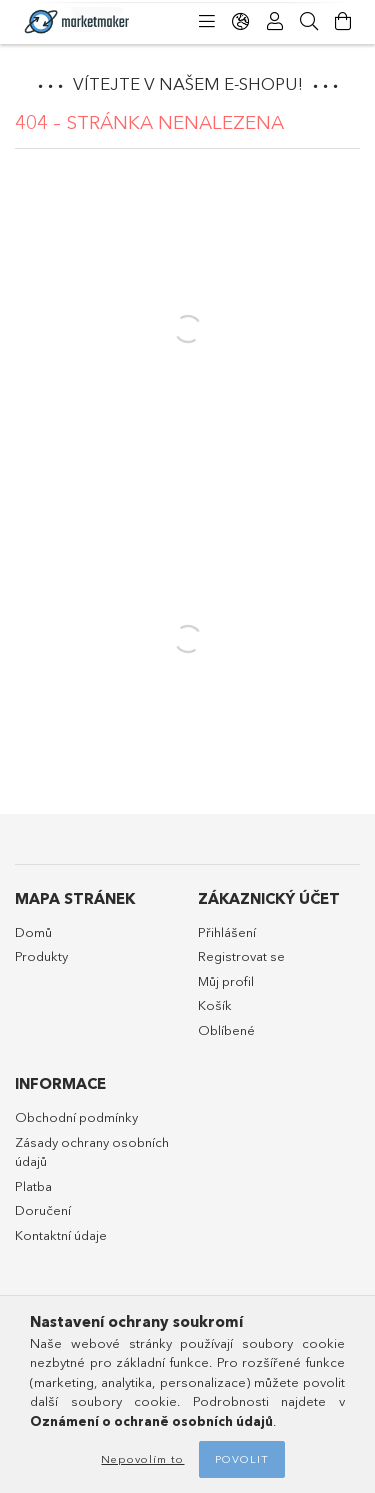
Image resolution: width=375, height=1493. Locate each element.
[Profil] (275, 22)
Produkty (41, 956)
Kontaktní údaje (61, 1235)
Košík (215, 1005)
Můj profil (226, 981)
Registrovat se (241, 956)
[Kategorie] (207, 22)
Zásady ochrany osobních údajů (92, 1152)
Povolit (242, 1459)
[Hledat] (309, 22)
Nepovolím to (142, 1459)
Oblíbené (226, 1030)
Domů (33, 932)
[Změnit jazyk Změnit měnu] (241, 22)
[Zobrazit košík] (343, 22)
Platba (33, 1186)
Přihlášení (227, 932)
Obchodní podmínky (76, 1117)
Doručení (43, 1210)
